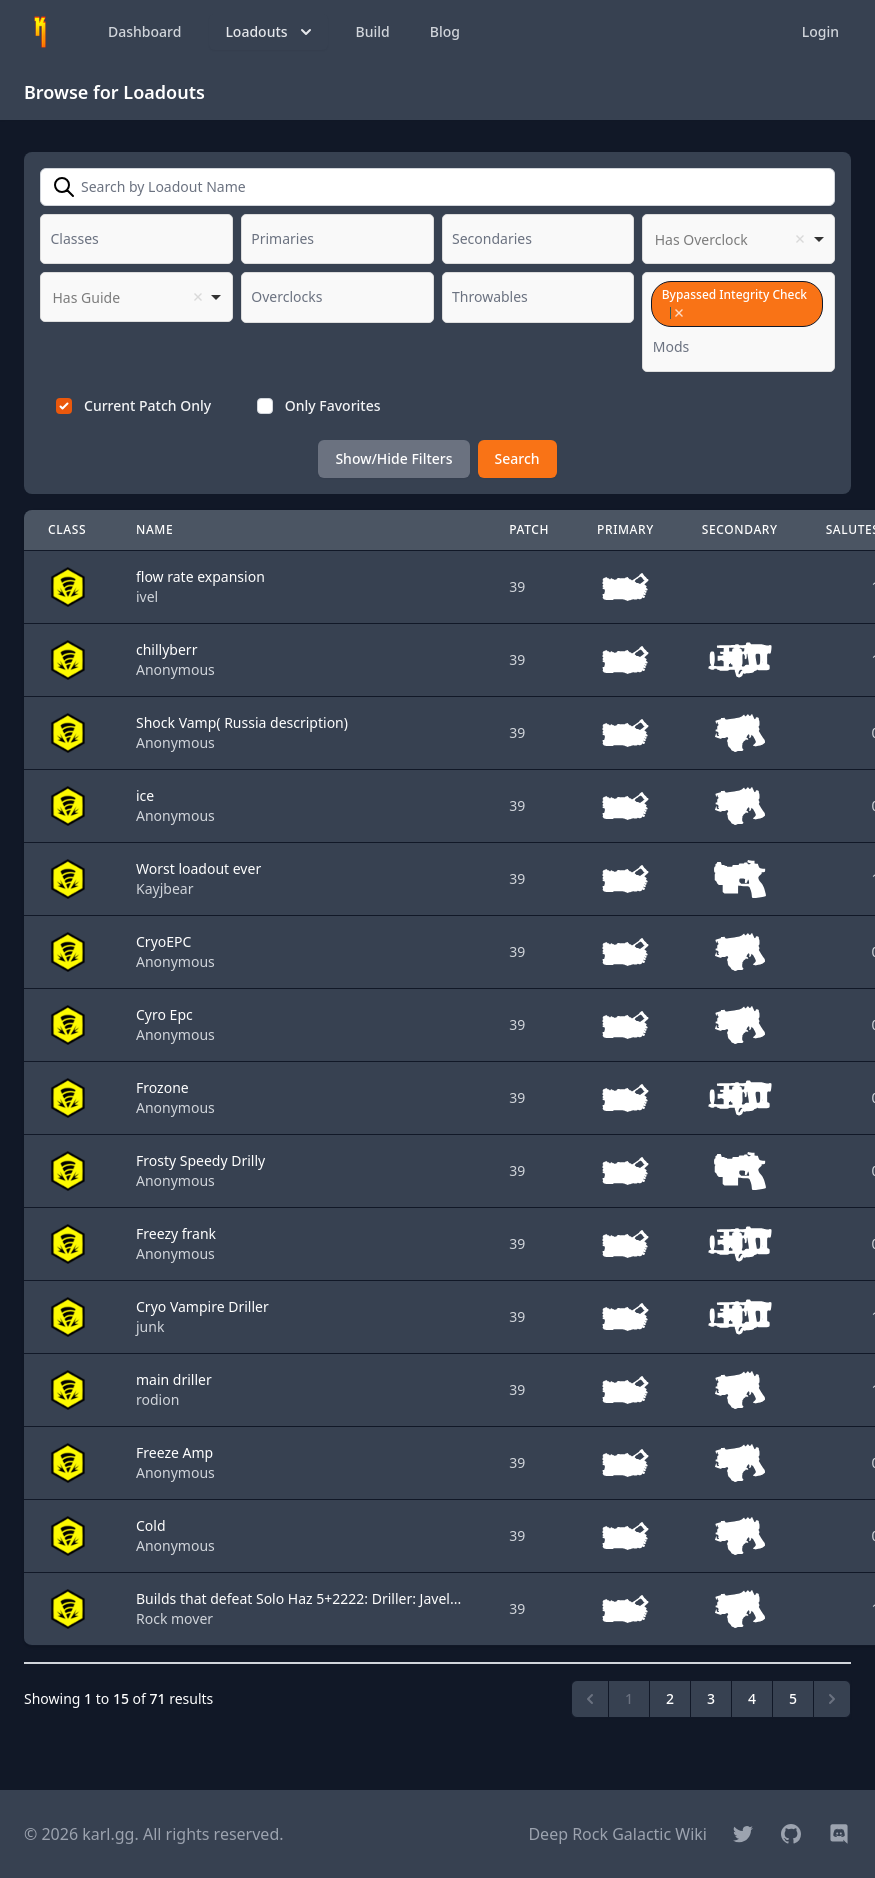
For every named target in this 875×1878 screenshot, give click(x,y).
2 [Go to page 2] (670, 1698)
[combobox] (136, 239)
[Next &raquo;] (832, 1699)
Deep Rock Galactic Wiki (617, 1834)
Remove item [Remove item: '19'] (678, 313)
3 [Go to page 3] (711, 1698)
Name (154, 529)
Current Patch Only (147, 405)
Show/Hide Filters (393, 458)
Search (517, 458)
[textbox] (81, 239)
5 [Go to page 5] (793, 1698)
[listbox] (738, 239)
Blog (445, 31)
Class (67, 529)
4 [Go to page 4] (752, 1698)
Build (373, 31)
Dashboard (144, 31)
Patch (529, 529)
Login (820, 31)
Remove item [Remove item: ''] (800, 239)
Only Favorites (333, 405)
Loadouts (270, 32)
